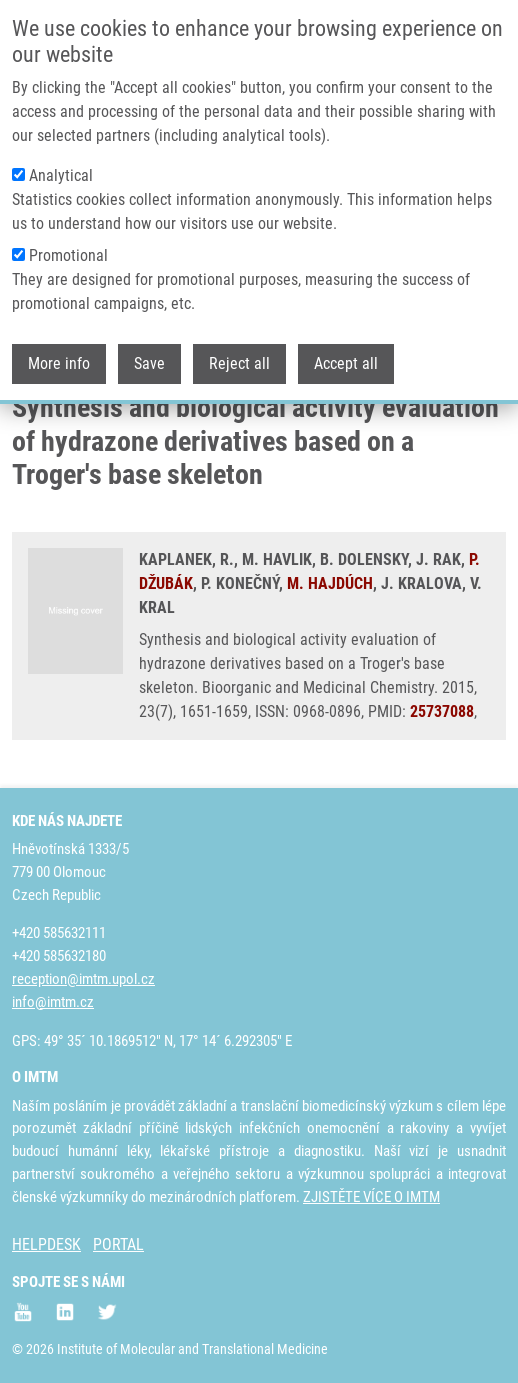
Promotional (68, 246)
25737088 (442, 711)
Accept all (346, 354)
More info (59, 354)
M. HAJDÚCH (330, 583)
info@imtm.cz (53, 1002)
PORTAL (118, 1244)
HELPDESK (46, 1244)
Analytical (61, 166)
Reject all (239, 354)
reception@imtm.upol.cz (83, 979)
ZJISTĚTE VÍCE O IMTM (371, 1197)
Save (149, 354)
